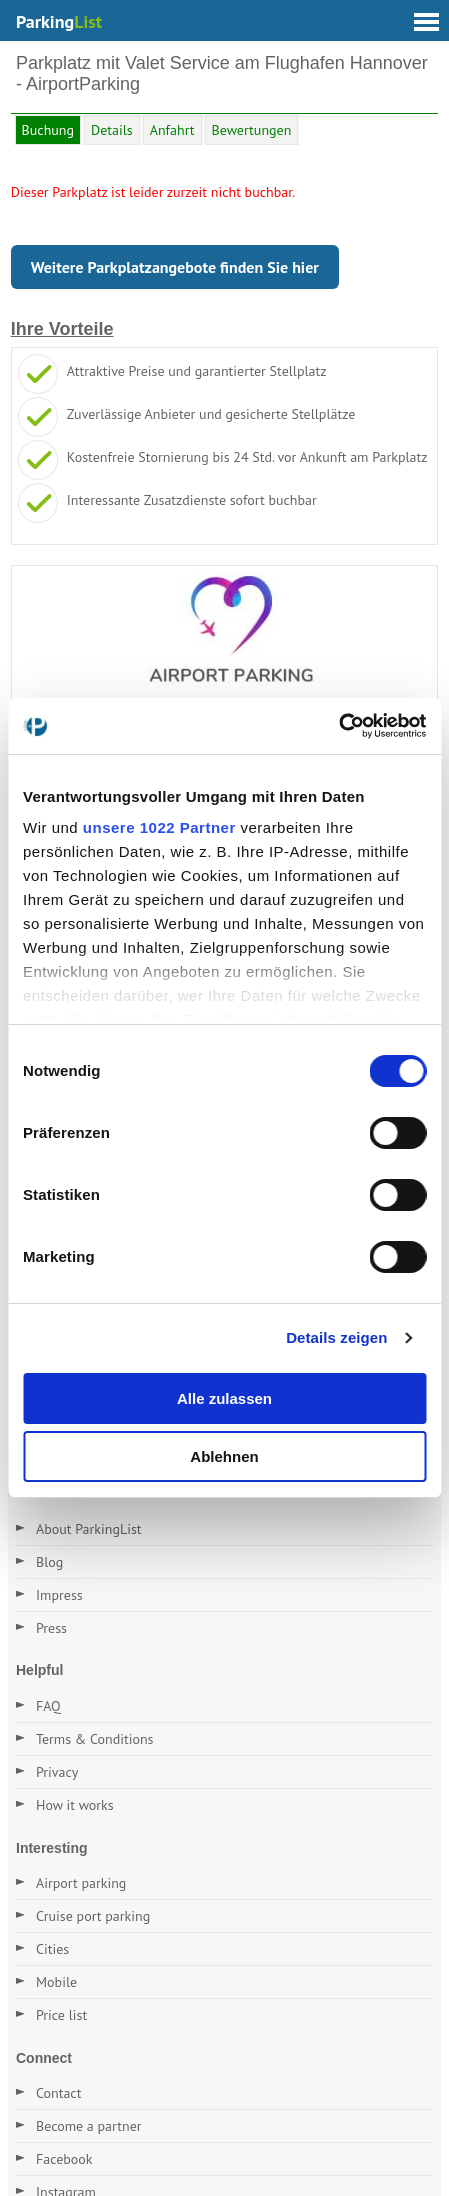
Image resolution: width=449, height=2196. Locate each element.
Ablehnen (224, 1456)
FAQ (48, 1706)
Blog (49, 1562)
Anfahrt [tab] (172, 130)
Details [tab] (112, 130)
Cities (52, 1949)
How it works (75, 1805)
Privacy (57, 1772)
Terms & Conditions (95, 1739)
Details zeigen (336, 1337)
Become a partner (89, 2126)
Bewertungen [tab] (252, 130)
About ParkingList (89, 1529)
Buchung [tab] (48, 130)
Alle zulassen (224, 1398)
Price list (61, 2015)
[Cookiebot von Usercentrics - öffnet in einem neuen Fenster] (338, 726)
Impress (59, 1595)
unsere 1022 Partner (159, 827)
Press (51, 1628)
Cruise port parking (93, 1916)
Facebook (64, 2159)
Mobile (56, 1982)
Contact (58, 2093)
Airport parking (81, 1883)
